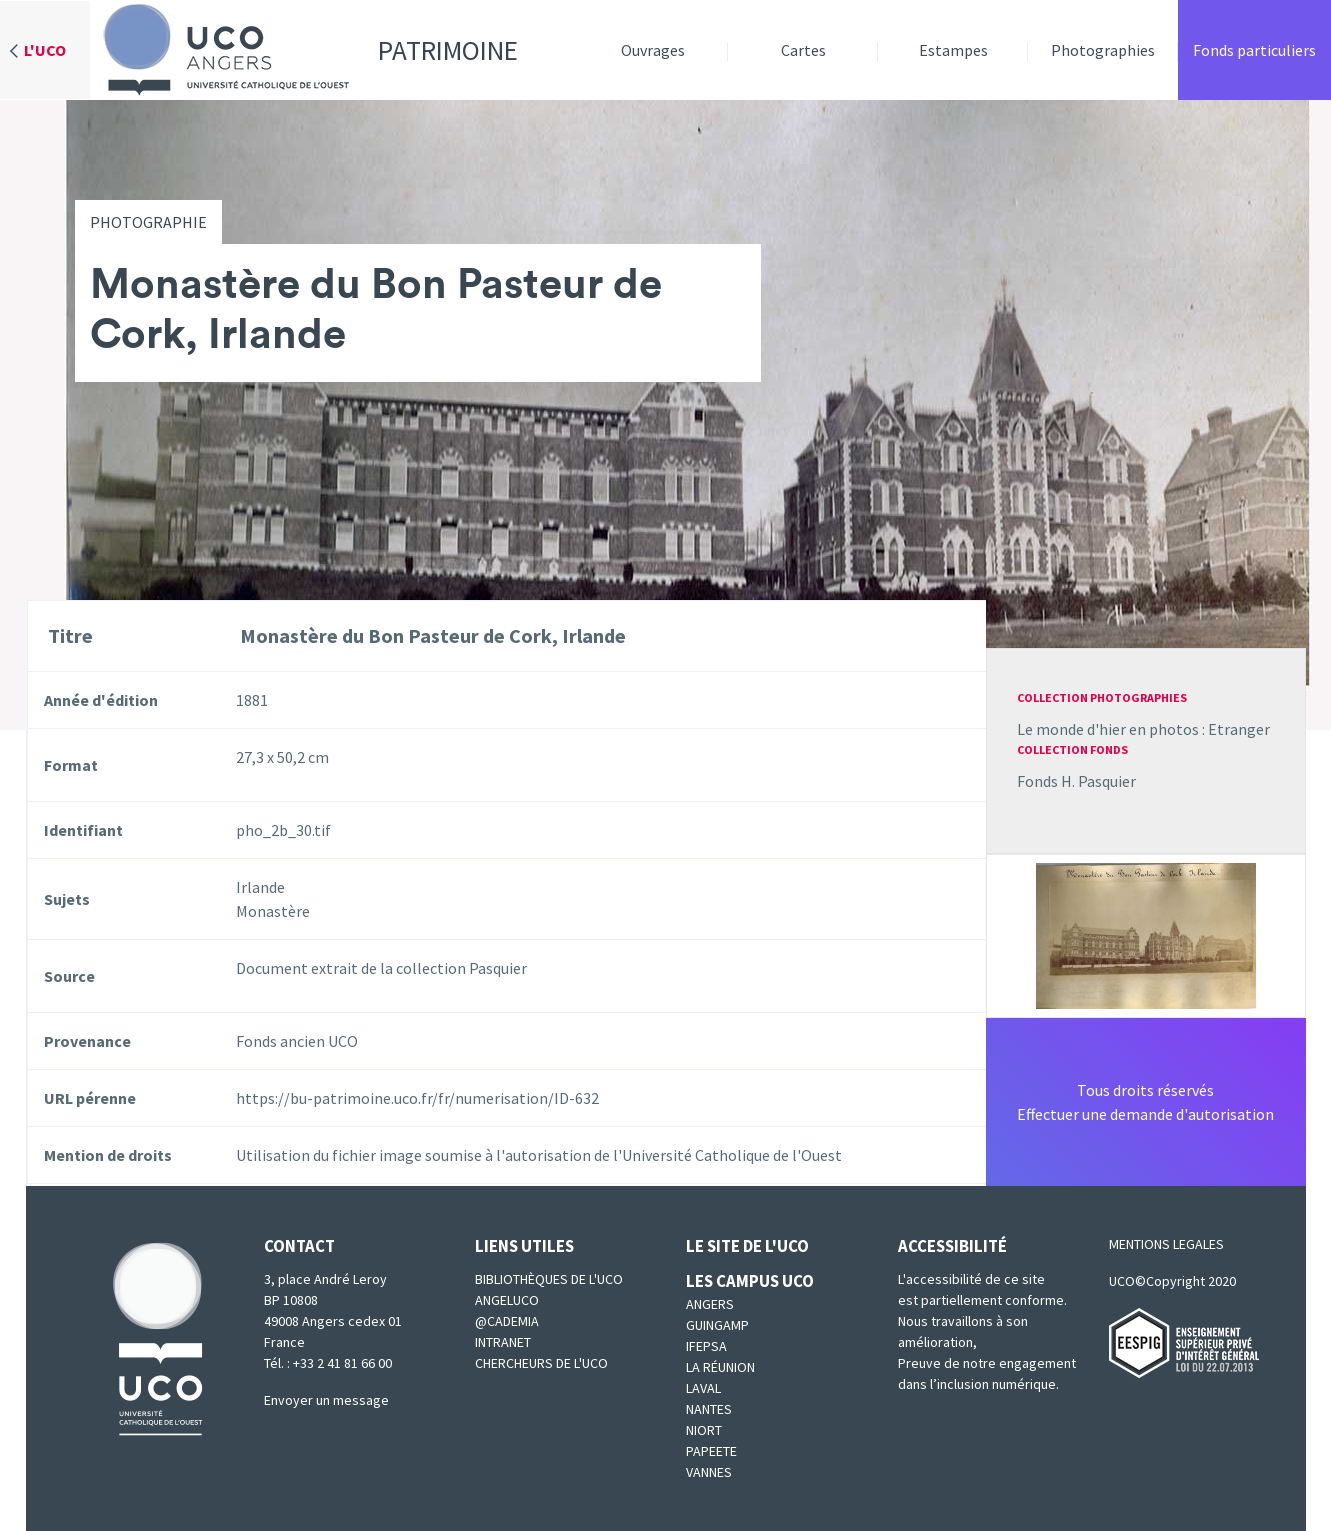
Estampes (953, 50)
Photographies (1103, 50)
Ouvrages (653, 50)
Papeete (711, 1451)
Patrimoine (304, 50)
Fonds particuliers (1254, 50)
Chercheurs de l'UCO (541, 1363)
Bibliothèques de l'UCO (549, 1279)
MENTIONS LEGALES (1166, 1244)
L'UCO (45, 50)
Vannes (709, 1472)
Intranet (503, 1342)
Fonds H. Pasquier (1076, 781)
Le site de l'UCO (747, 1246)
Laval (703, 1388)
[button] (1146, 934)
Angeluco (507, 1300)
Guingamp (717, 1325)
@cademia (507, 1321)
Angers (710, 1304)
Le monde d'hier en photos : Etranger (1143, 729)
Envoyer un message (326, 1400)
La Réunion (720, 1367)
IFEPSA (706, 1346)
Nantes (709, 1409)
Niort (704, 1430)
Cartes (803, 50)
